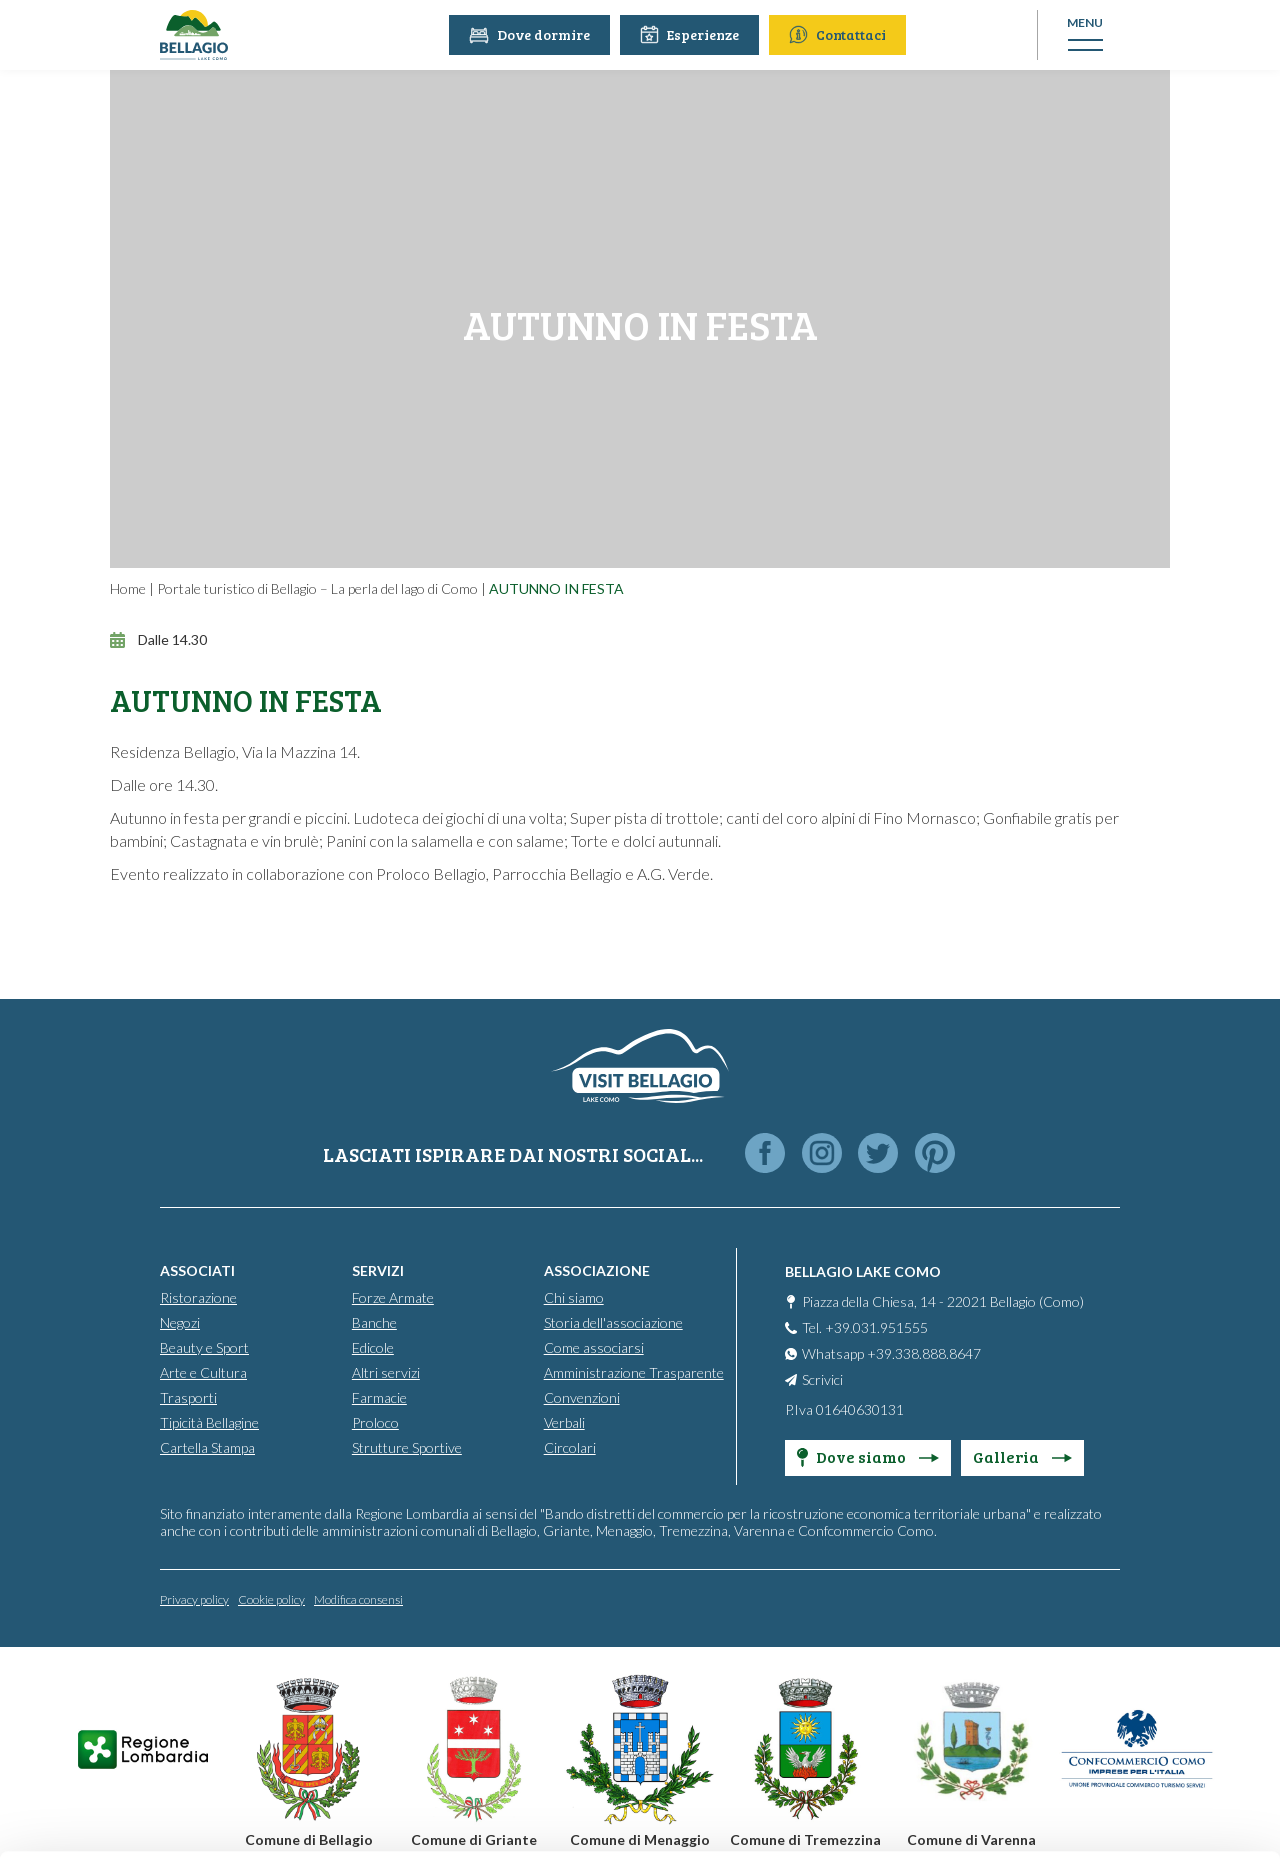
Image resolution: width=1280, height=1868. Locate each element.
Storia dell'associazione (613, 1321)
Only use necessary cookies (1113, 1718)
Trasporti (188, 1396)
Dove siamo (868, 1455)
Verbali (564, 1421)
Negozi (180, 1321)
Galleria (1022, 1455)
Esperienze (691, 34)
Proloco (375, 1421)
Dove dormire (531, 34)
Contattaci (839, 34)
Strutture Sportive (407, 1446)
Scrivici (822, 1378)
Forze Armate (393, 1296)
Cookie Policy (572, 1775)
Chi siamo (574, 1296)
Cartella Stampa (207, 1446)
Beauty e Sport (204, 1346)
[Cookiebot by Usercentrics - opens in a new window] (129, 1829)
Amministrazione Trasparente (634, 1371)
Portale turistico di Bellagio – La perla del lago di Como (317, 588)
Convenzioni (582, 1396)
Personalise (1114, 1653)
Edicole (373, 1346)
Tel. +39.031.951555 (865, 1326)
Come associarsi (594, 1346)
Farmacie (379, 1396)
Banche (374, 1321)
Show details (308, 1828)
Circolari (570, 1446)
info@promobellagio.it (346, 1703)
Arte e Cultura (203, 1371)
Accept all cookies (1113, 1587)
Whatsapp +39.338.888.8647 (891, 1352)
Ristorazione (198, 1296)
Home (128, 588)
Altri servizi (386, 1371)
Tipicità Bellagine (209, 1421)
